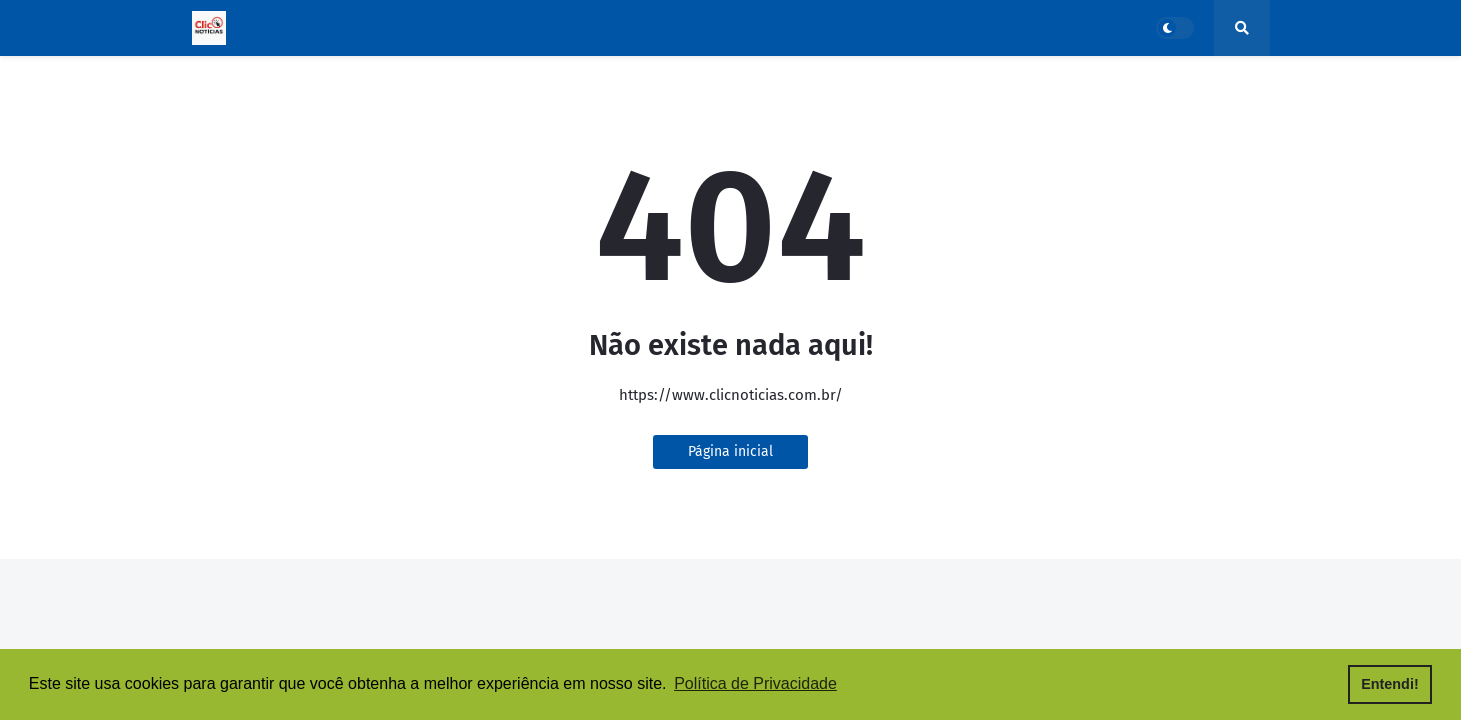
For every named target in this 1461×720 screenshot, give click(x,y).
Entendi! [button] (1390, 684)
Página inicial (730, 451)
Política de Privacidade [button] (755, 683)
